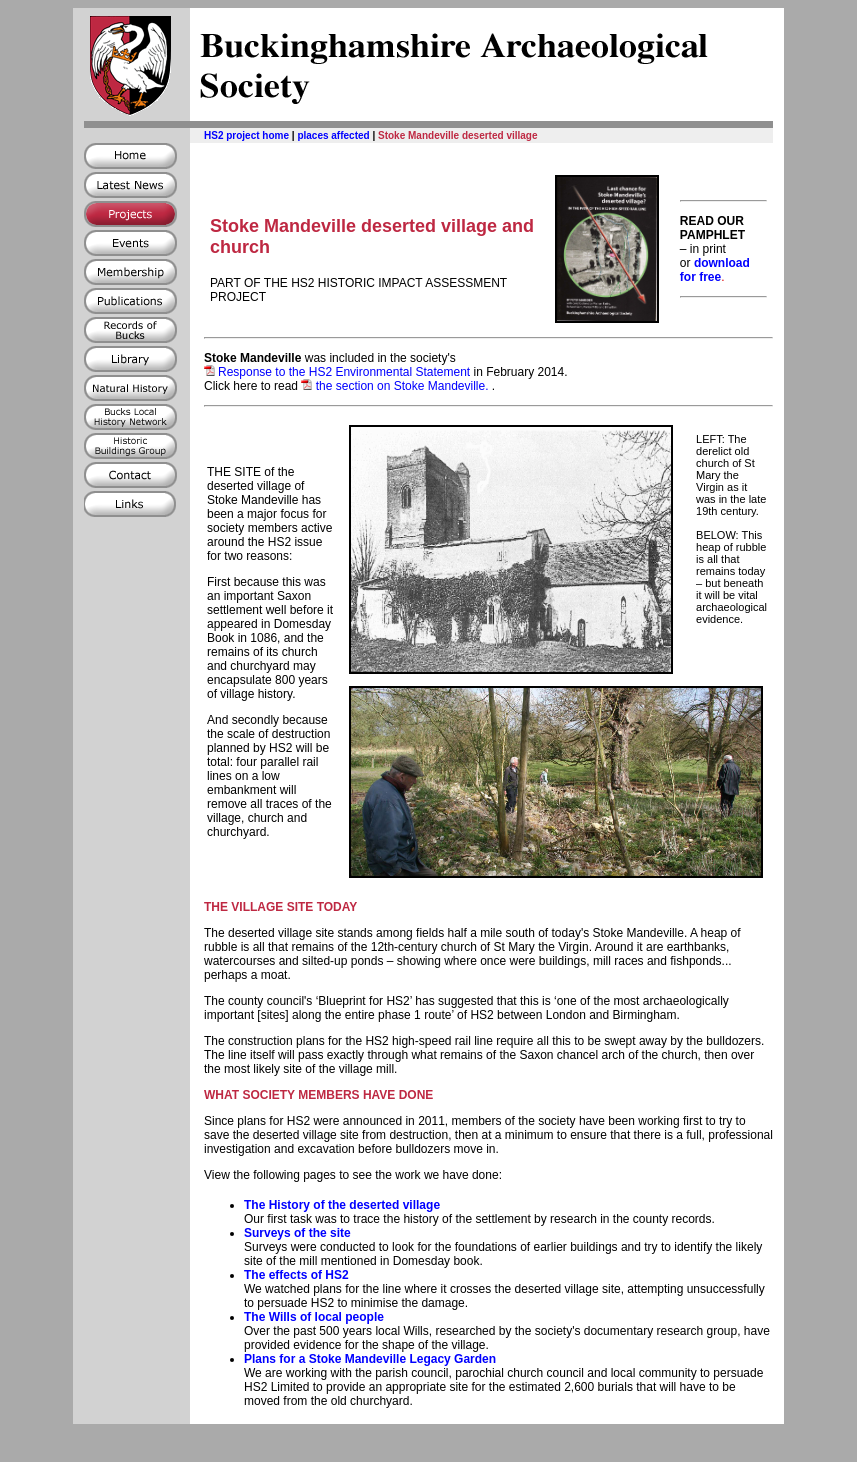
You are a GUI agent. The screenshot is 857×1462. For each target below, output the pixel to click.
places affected (333, 135)
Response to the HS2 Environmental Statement (344, 372)
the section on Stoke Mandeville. (396, 386)
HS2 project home (246, 135)
